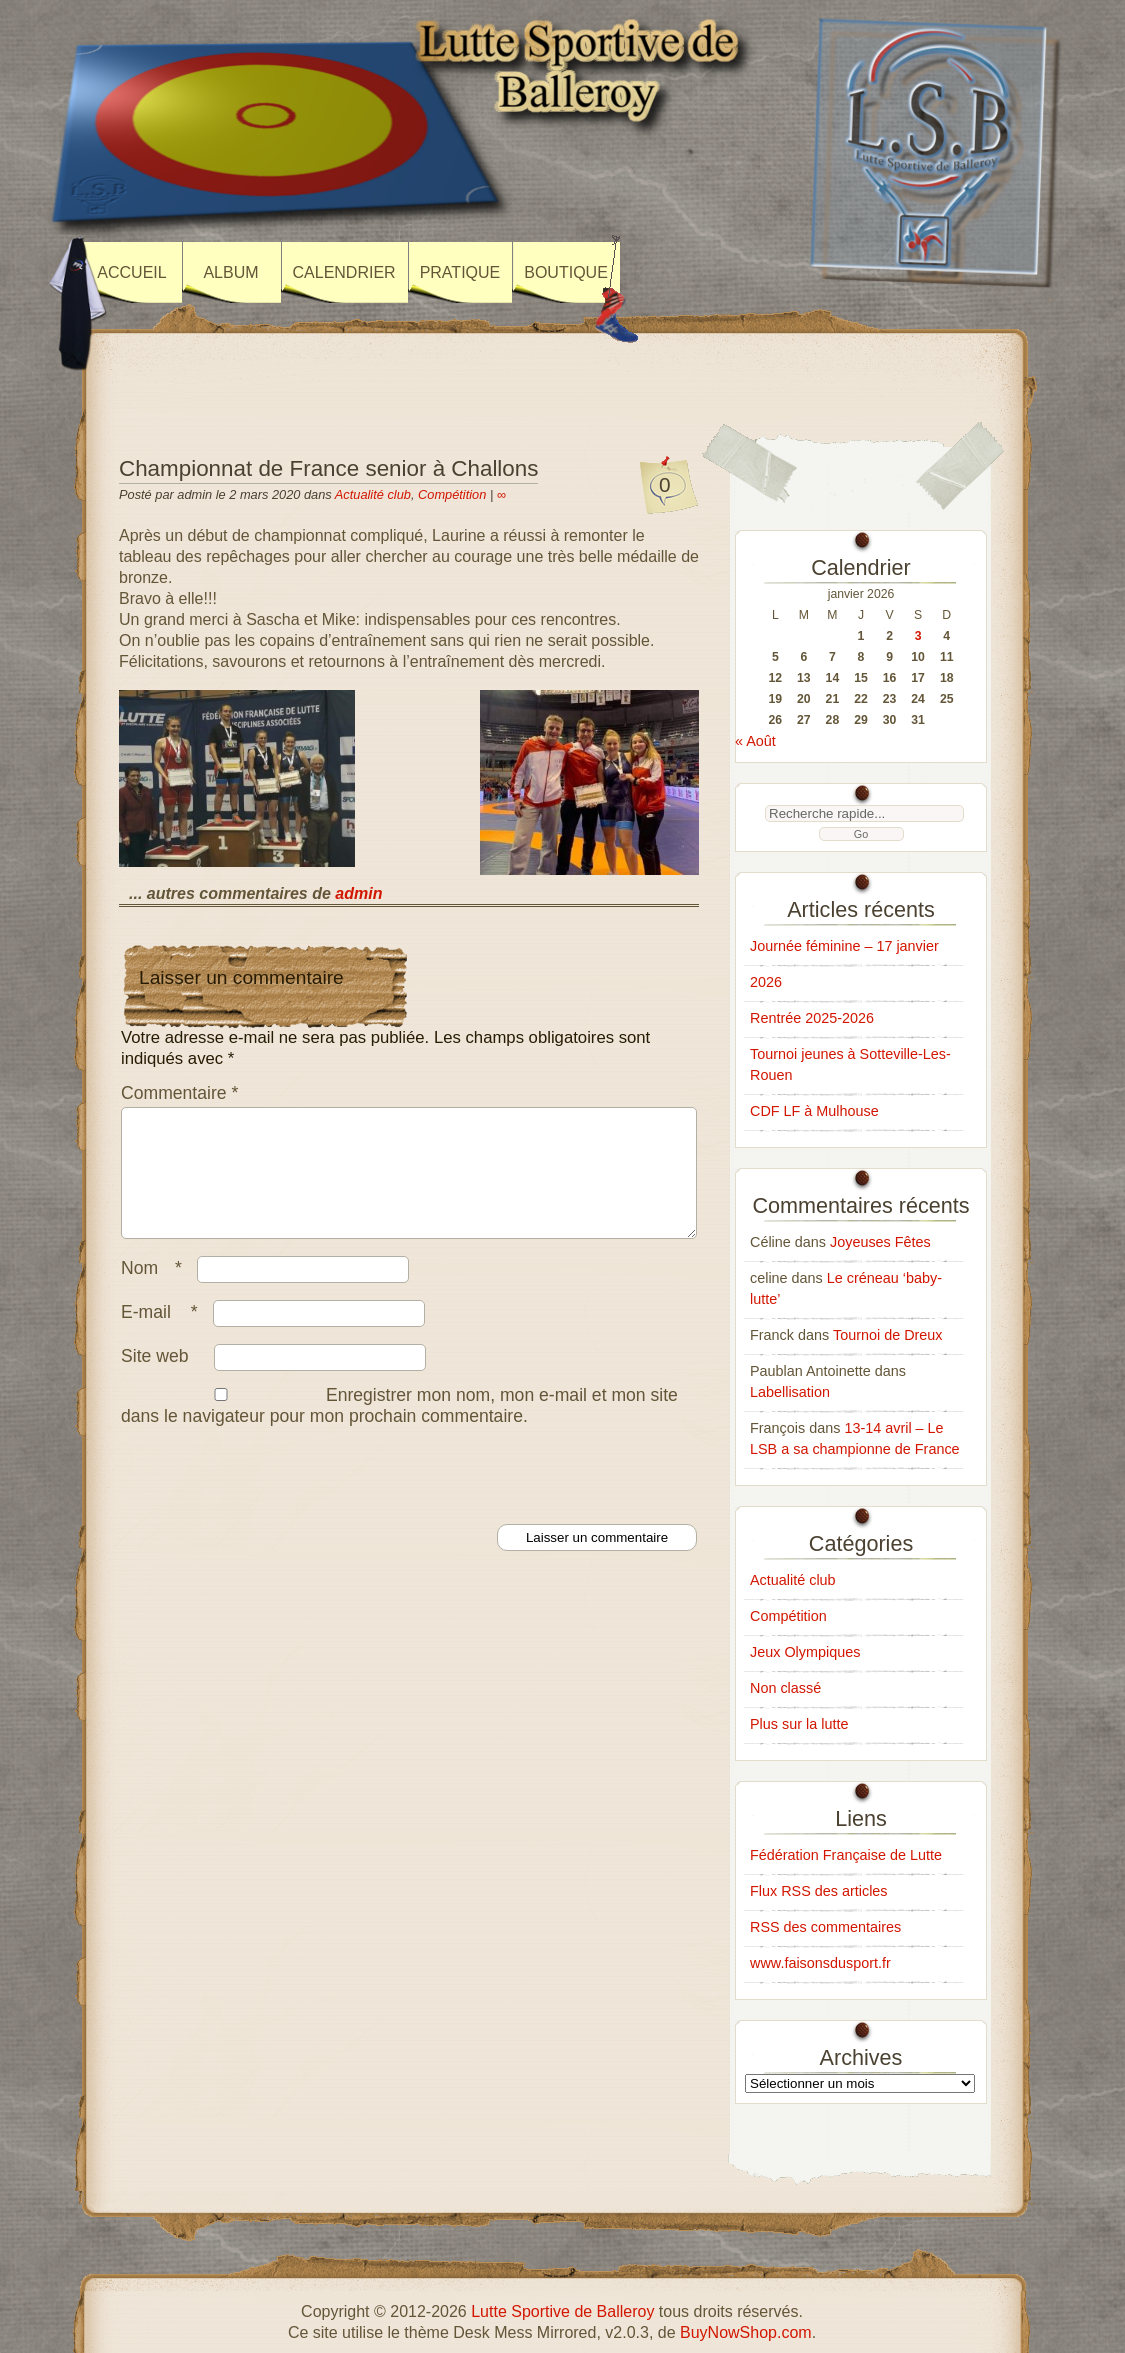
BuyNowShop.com (746, 2332)
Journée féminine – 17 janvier (844, 946)
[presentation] (271, 1498)
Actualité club (373, 494)
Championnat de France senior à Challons (328, 468)
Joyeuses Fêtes (880, 1242)
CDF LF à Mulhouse (814, 1111)
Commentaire (179, 1093)
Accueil (131, 272)
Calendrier (344, 272)
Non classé (785, 1688)
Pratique (460, 272)
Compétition (452, 494)
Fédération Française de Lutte (846, 1855)
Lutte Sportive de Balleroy (562, 2311)
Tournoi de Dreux (888, 1335)
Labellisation (790, 1392)
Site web (154, 1380)
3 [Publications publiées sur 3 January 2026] (918, 636)
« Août (755, 741)
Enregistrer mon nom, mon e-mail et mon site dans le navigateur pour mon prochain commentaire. (399, 1429)
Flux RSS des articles (819, 1891)
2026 (766, 982)
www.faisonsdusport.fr (820, 1963)
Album (230, 272)
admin (358, 893)
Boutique (566, 272)
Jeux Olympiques (805, 1652)
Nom (156, 1292)
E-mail (164, 1336)
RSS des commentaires (825, 1927)
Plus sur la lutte (799, 1724)
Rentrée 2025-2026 (812, 1018)
